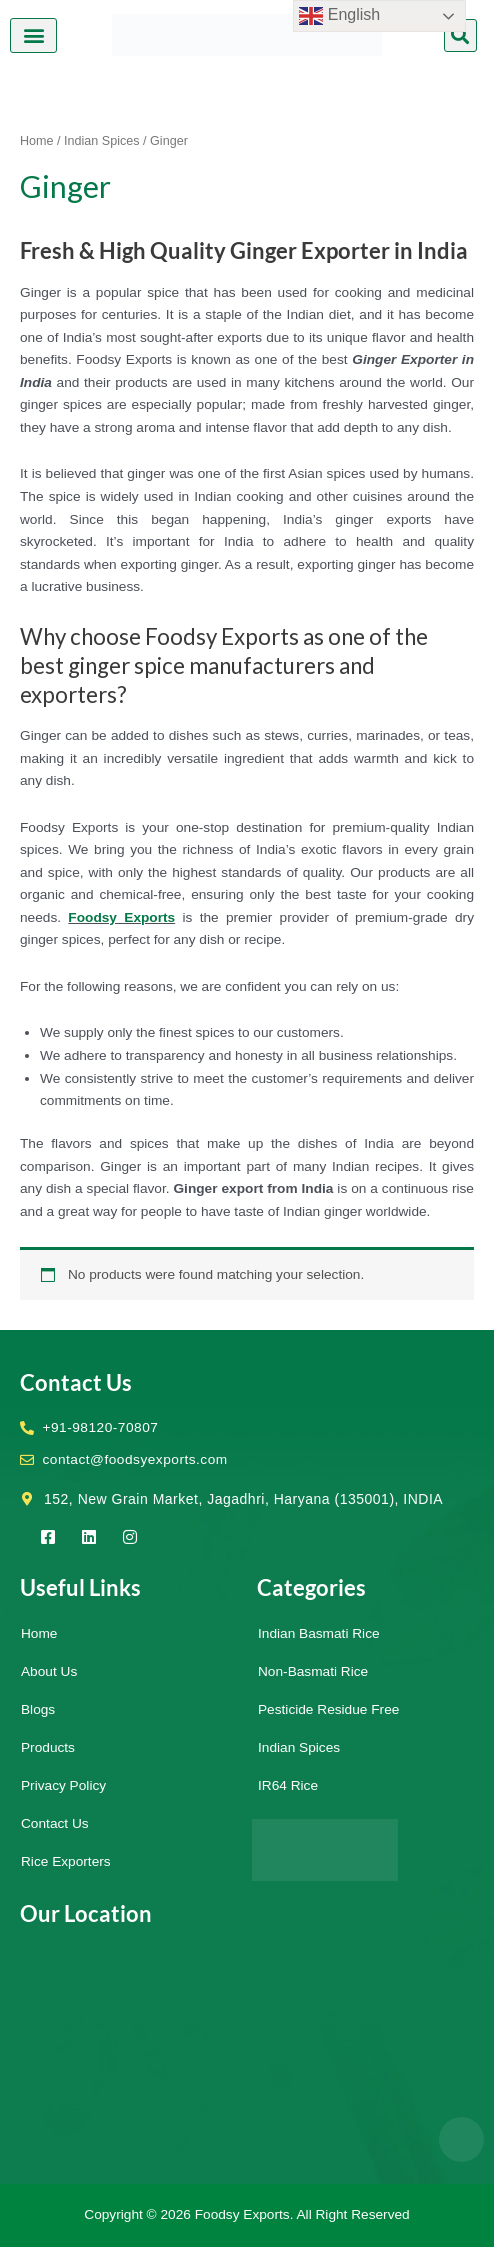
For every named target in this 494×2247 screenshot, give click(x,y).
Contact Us (55, 1823)
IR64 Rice (288, 1785)
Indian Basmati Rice (319, 1633)
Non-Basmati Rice (313, 1671)
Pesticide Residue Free (328, 1709)
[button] (33, 35)
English (339, 16)
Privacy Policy (63, 1785)
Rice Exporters (66, 1861)
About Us (49, 1671)
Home (37, 141)
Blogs (38, 1709)
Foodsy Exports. (244, 2214)
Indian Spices (102, 141)
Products (48, 1747)
